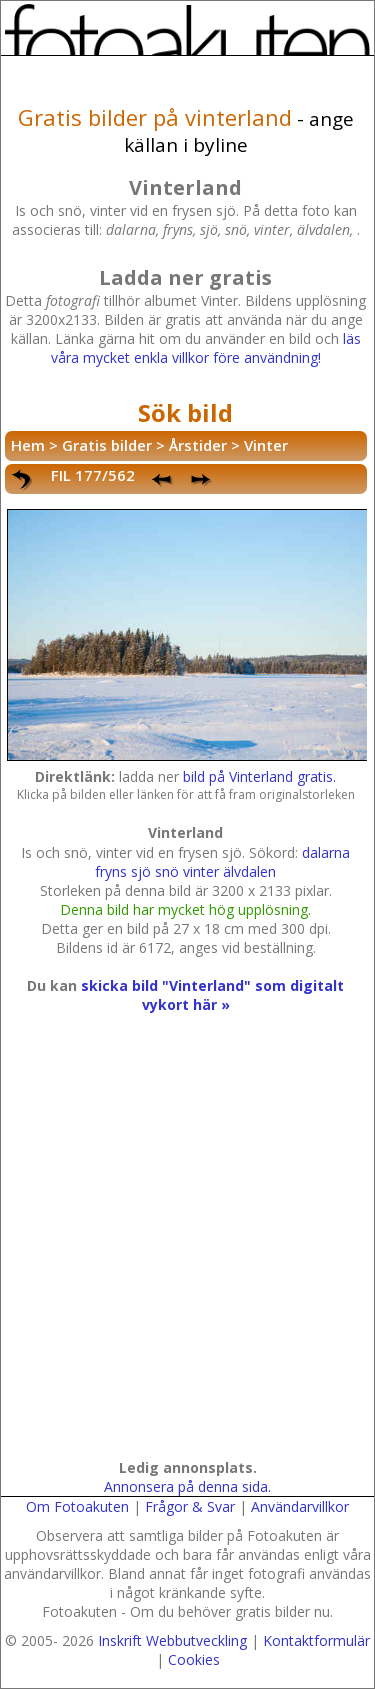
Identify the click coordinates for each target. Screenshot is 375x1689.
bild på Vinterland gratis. (259, 776)
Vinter (266, 445)
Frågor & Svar (190, 1506)
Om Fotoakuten (77, 1506)
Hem (28, 445)
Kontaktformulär (316, 1640)
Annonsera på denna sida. (187, 1486)
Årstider (198, 445)
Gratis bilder (107, 445)
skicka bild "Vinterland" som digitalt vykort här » (212, 995)
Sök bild (185, 412)
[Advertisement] (187, 1255)
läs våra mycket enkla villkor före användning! (206, 348)
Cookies (194, 1659)
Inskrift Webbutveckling (172, 1640)
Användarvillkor (300, 1506)
